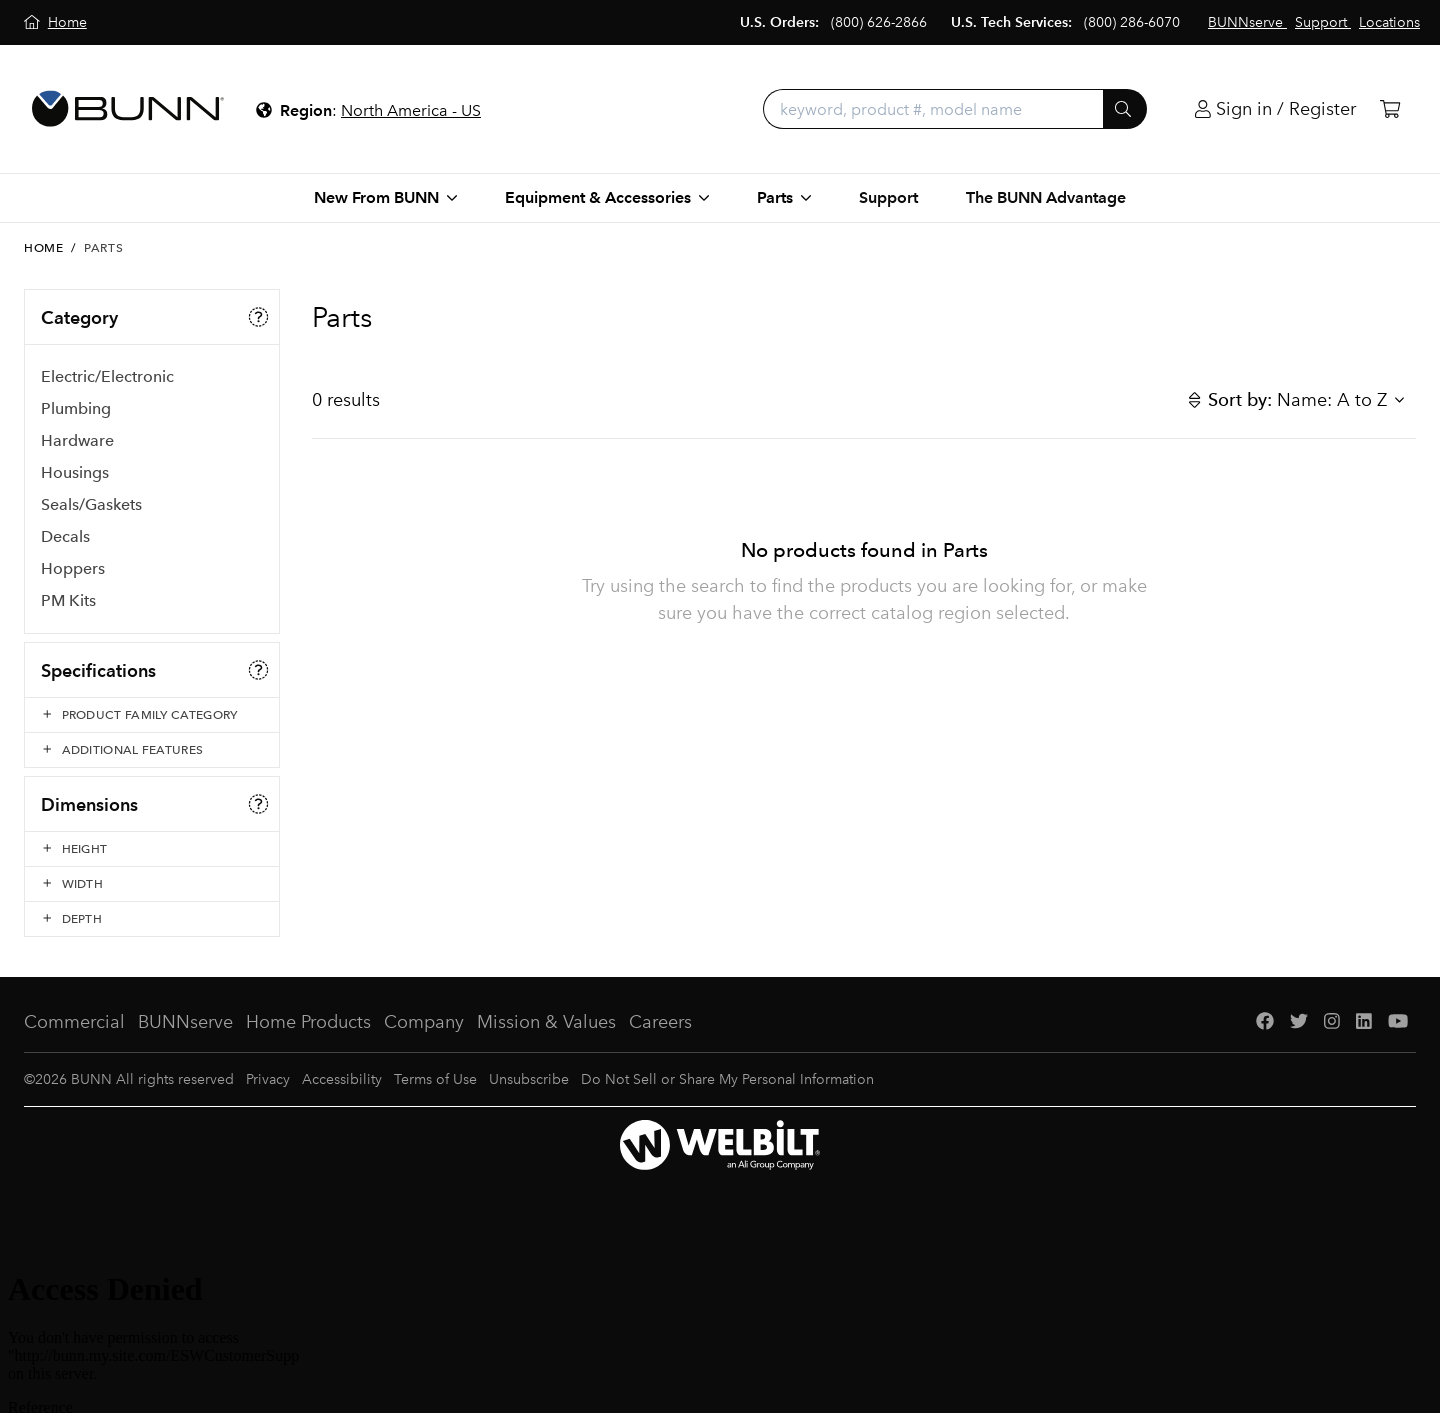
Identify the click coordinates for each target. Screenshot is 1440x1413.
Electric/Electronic (107, 376)
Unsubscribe (529, 1079)
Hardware (77, 440)
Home (43, 248)
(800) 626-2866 (879, 22)
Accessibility (342, 1079)
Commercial (74, 1022)
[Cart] (1390, 109)
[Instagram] (1332, 1022)
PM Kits (68, 600)
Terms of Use (435, 1079)
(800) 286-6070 (1132, 22)
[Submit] (1125, 109)
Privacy (268, 1079)
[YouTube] (1398, 1022)
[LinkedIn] (1364, 1022)
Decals (65, 536)
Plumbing (76, 408)
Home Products (308, 1022)
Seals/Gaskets (91, 504)
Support (888, 197)
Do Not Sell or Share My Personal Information (727, 1079)
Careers (660, 1022)
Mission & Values (546, 1022)
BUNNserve (185, 1022)
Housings (75, 472)
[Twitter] (1299, 1022)
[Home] (55, 22)
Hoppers (73, 568)
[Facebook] (1265, 1022)
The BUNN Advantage (1046, 197)
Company (424, 1022)
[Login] (1275, 109)
